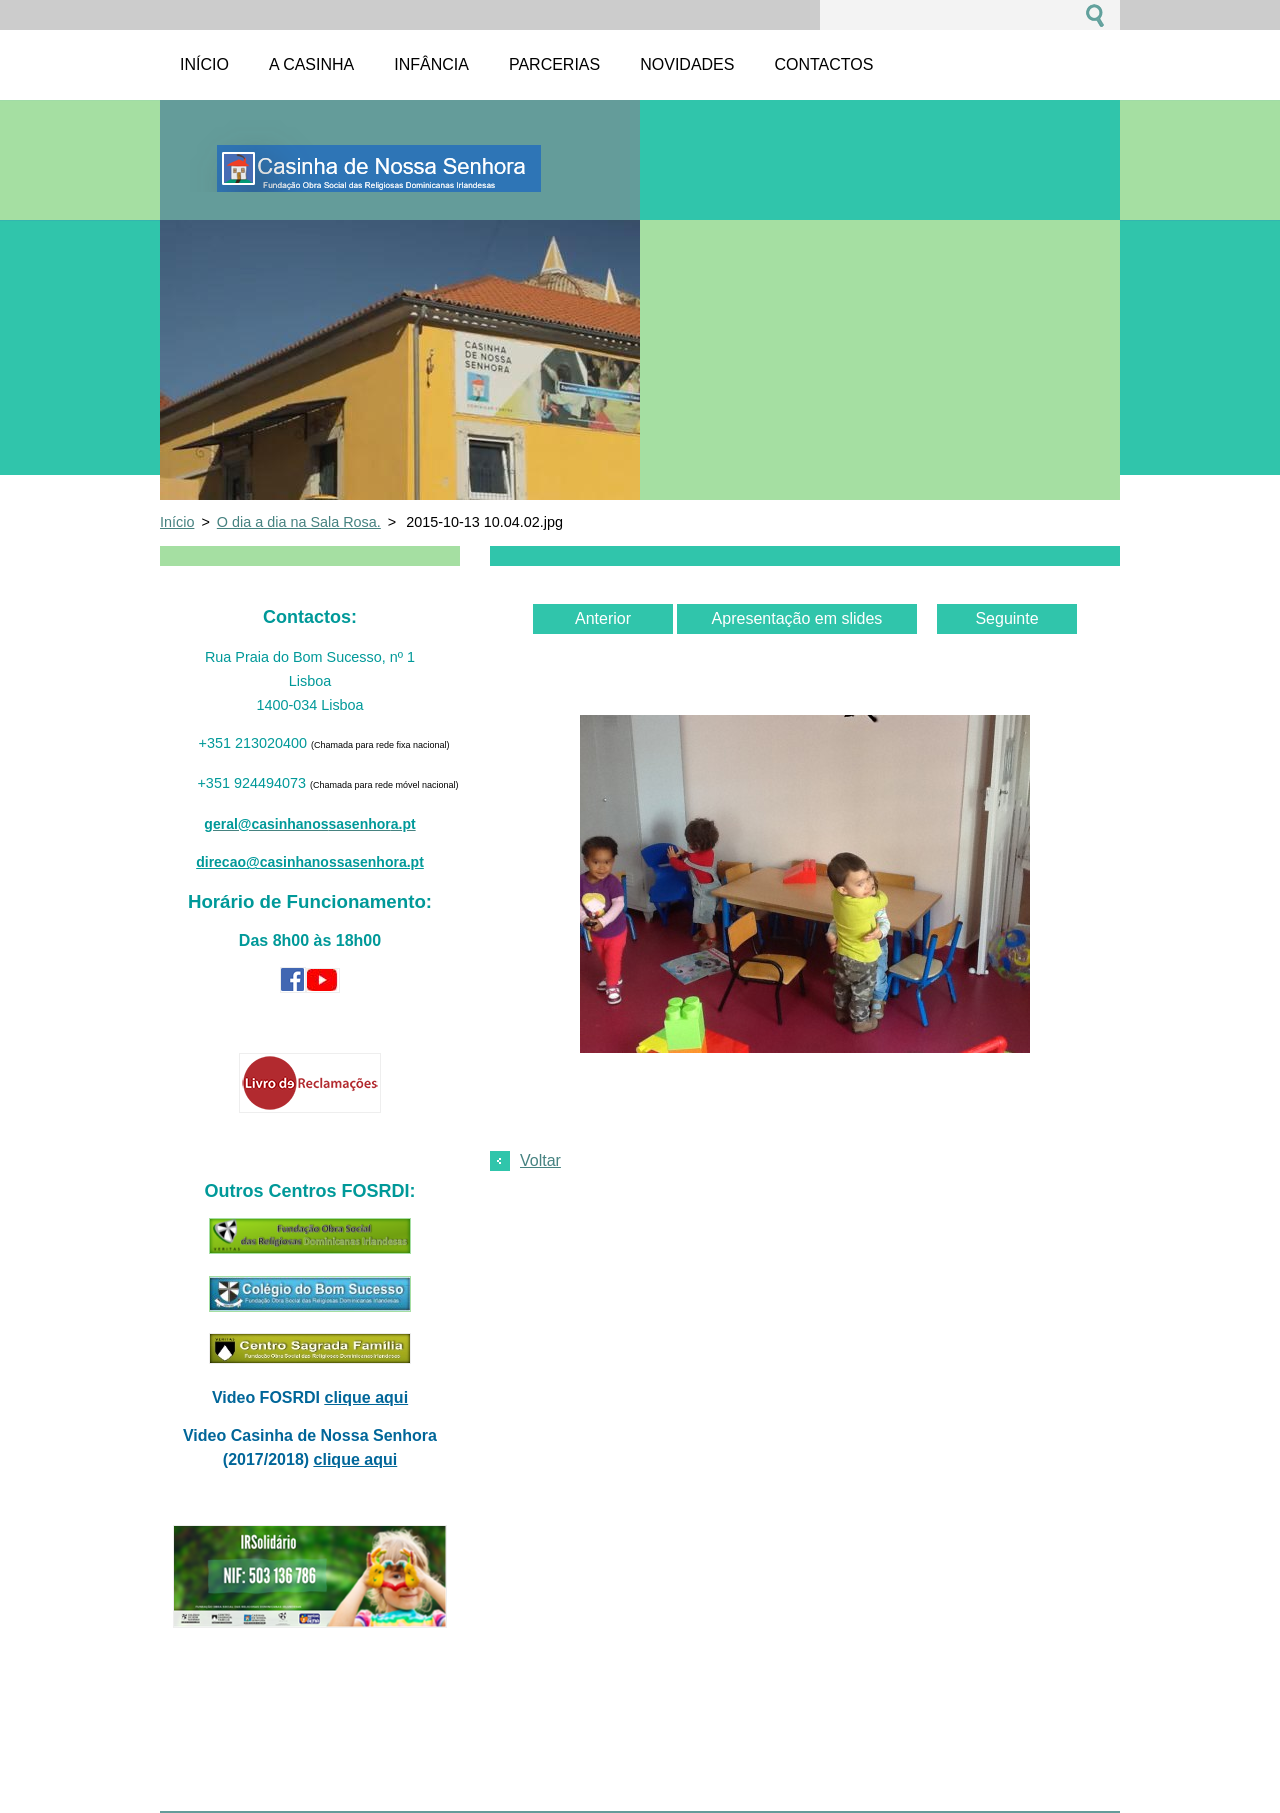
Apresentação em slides (797, 618)
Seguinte (1006, 618)
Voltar (540, 1160)
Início (177, 522)
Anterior (603, 618)
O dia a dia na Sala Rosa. (299, 522)
